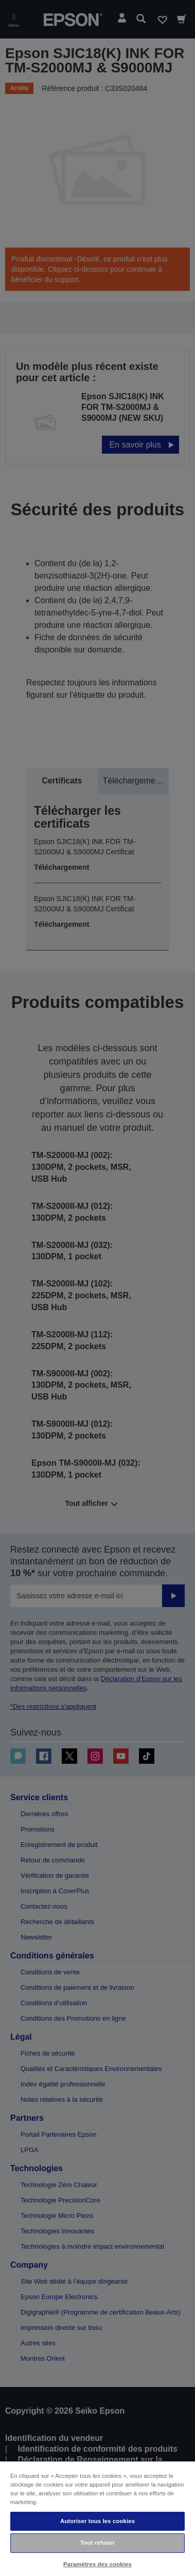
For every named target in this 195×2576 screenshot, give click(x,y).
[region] (97, 2518)
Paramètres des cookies (97, 2564)
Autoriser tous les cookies (97, 2521)
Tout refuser (97, 2543)
